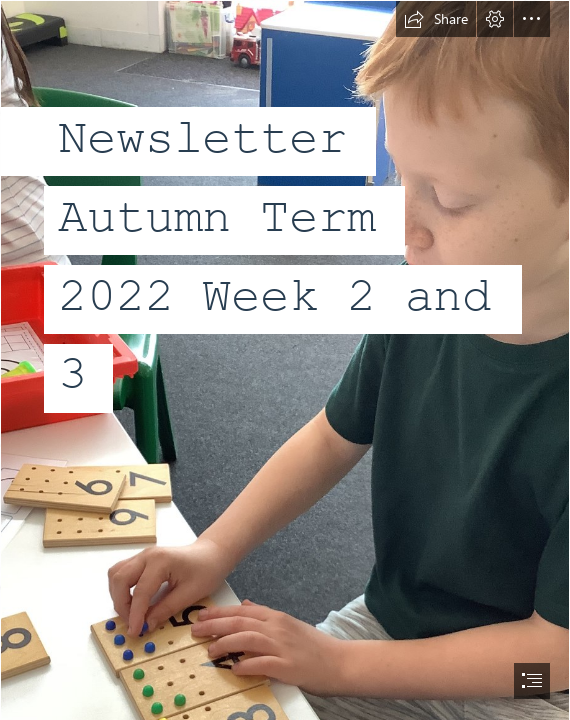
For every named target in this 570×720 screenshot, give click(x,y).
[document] (285, 360)
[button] (436, 19)
